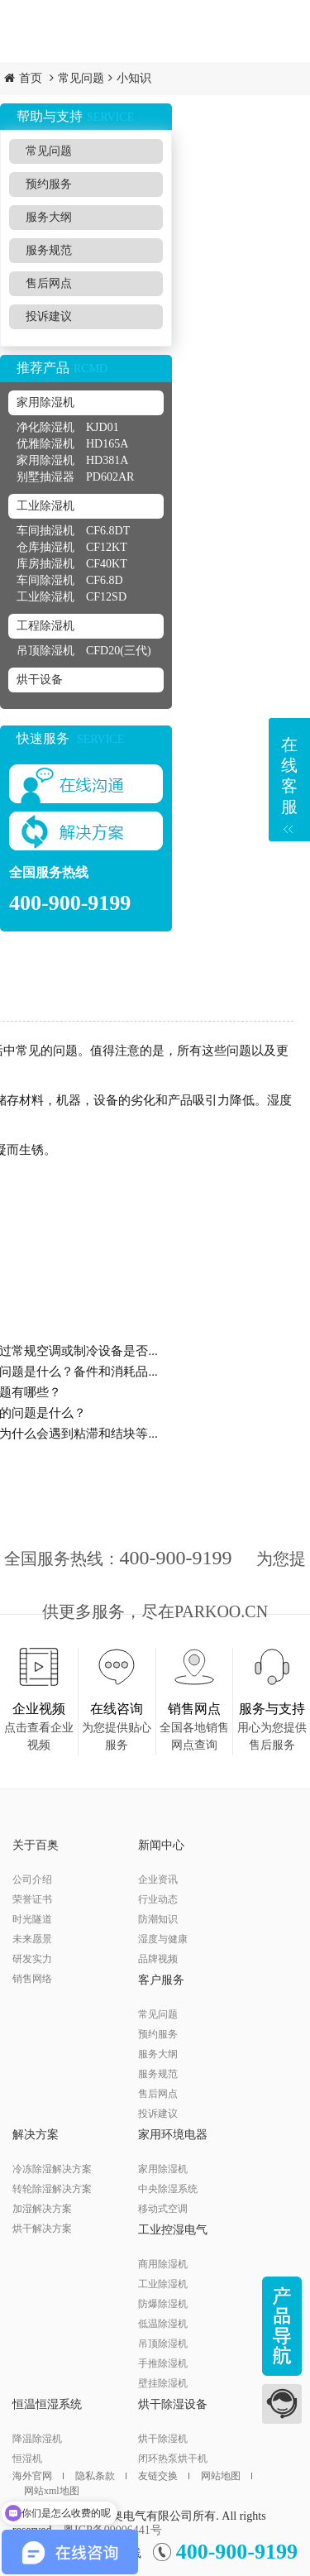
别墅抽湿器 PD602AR (75, 477)
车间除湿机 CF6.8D (70, 580)
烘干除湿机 (163, 2438)
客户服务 (161, 1980)
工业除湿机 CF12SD (71, 597)
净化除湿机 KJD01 (68, 427)
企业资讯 (158, 1879)
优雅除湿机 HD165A (72, 444)
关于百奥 (35, 1845)
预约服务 (49, 184)
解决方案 (35, 2134)
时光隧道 (32, 1919)
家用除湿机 (45, 402)
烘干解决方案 (42, 2228)
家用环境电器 (172, 2134)
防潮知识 (158, 1919)
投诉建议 (49, 316)
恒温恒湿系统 (47, 2404)
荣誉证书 (32, 1899)
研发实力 (32, 1959)
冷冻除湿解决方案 (52, 2169)
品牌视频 (158, 1959)
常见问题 (81, 78)
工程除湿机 (45, 626)
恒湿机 (27, 2458)
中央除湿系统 (168, 2189)
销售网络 (32, 1979)
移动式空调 (163, 2208)
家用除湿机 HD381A (72, 460)
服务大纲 (49, 217)
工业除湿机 (45, 506)
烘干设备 (40, 679)
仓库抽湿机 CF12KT (72, 547)
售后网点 (49, 283)
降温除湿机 (37, 2438)
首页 (30, 78)
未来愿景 (32, 1939)
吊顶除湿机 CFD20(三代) (84, 650)
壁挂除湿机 (163, 2383)
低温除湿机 (163, 2323)
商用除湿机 (163, 2264)
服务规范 (49, 250)
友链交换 (163, 2476)
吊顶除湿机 (163, 2343)
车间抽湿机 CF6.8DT (73, 530)
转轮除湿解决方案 (52, 2189)
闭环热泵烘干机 (172, 2458)
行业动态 (158, 1899)
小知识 (134, 78)
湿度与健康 (163, 1939)
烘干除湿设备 (172, 2404)
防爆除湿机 (163, 2304)
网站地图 (226, 2476)
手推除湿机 (163, 2363)
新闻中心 (161, 1845)
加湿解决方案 (42, 2208)
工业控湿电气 (172, 2230)
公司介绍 (32, 1879)
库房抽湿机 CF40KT (72, 564)
